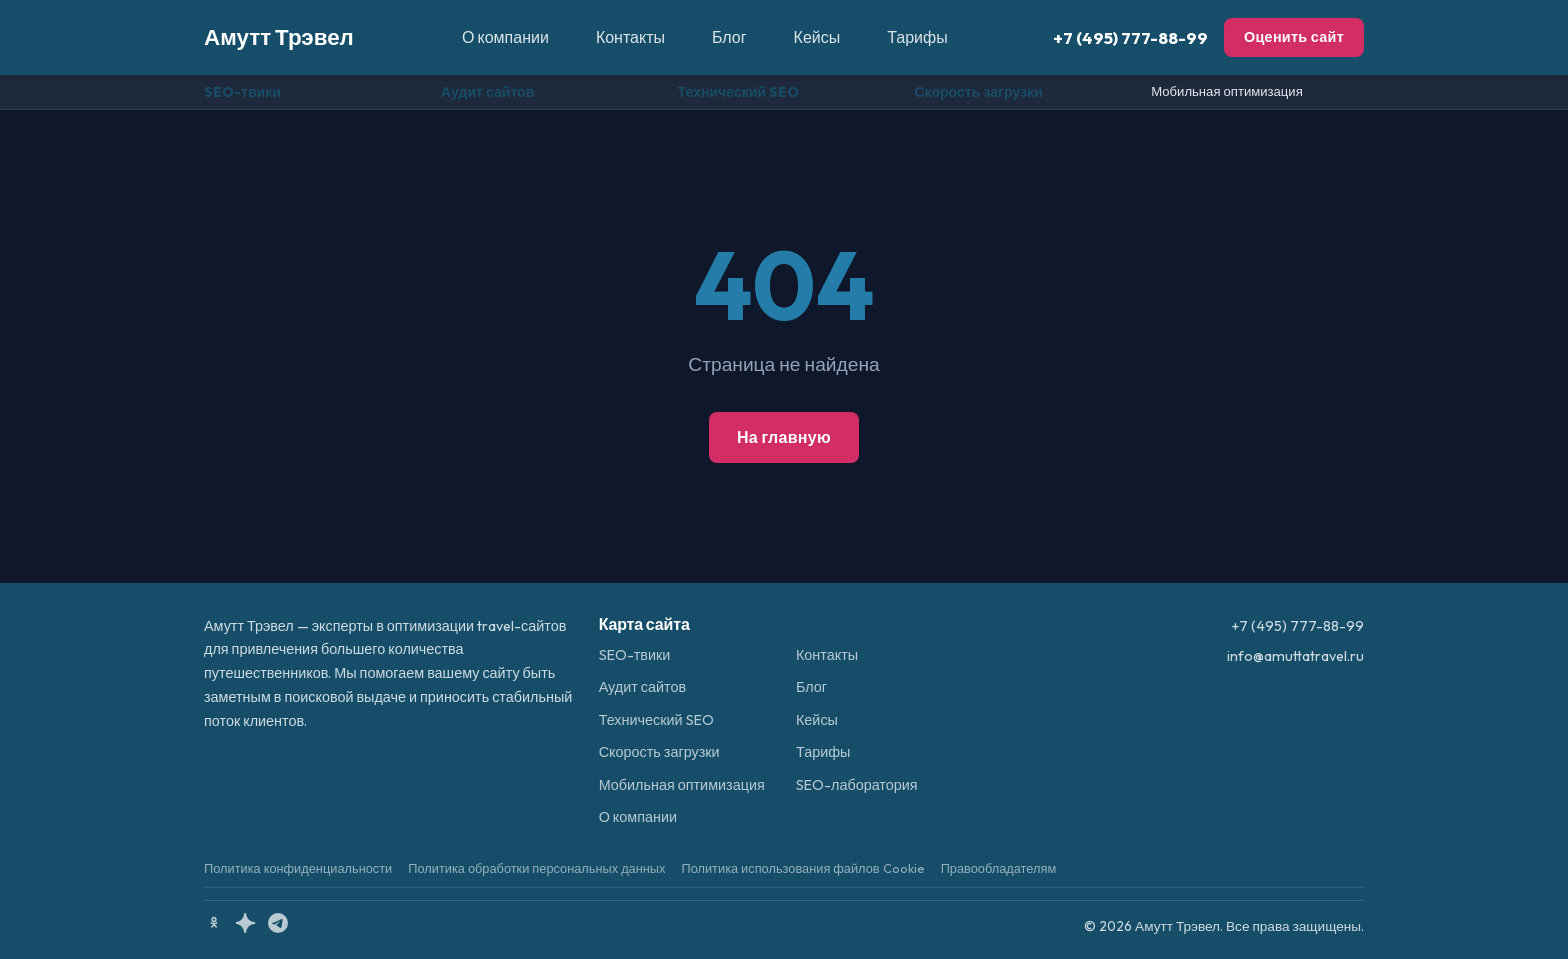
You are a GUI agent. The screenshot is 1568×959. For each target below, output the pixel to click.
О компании (505, 37)
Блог (729, 37)
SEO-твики (242, 92)
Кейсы (817, 37)
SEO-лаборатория (857, 785)
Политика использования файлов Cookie (802, 868)
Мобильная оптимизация (1227, 91)
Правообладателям (999, 868)
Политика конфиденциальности (298, 868)
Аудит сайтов (488, 92)
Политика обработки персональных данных (536, 868)
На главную (784, 437)
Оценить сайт (1294, 37)
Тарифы (917, 37)
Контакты (630, 37)
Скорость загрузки (978, 92)
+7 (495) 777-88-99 (1130, 37)
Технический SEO (739, 92)
